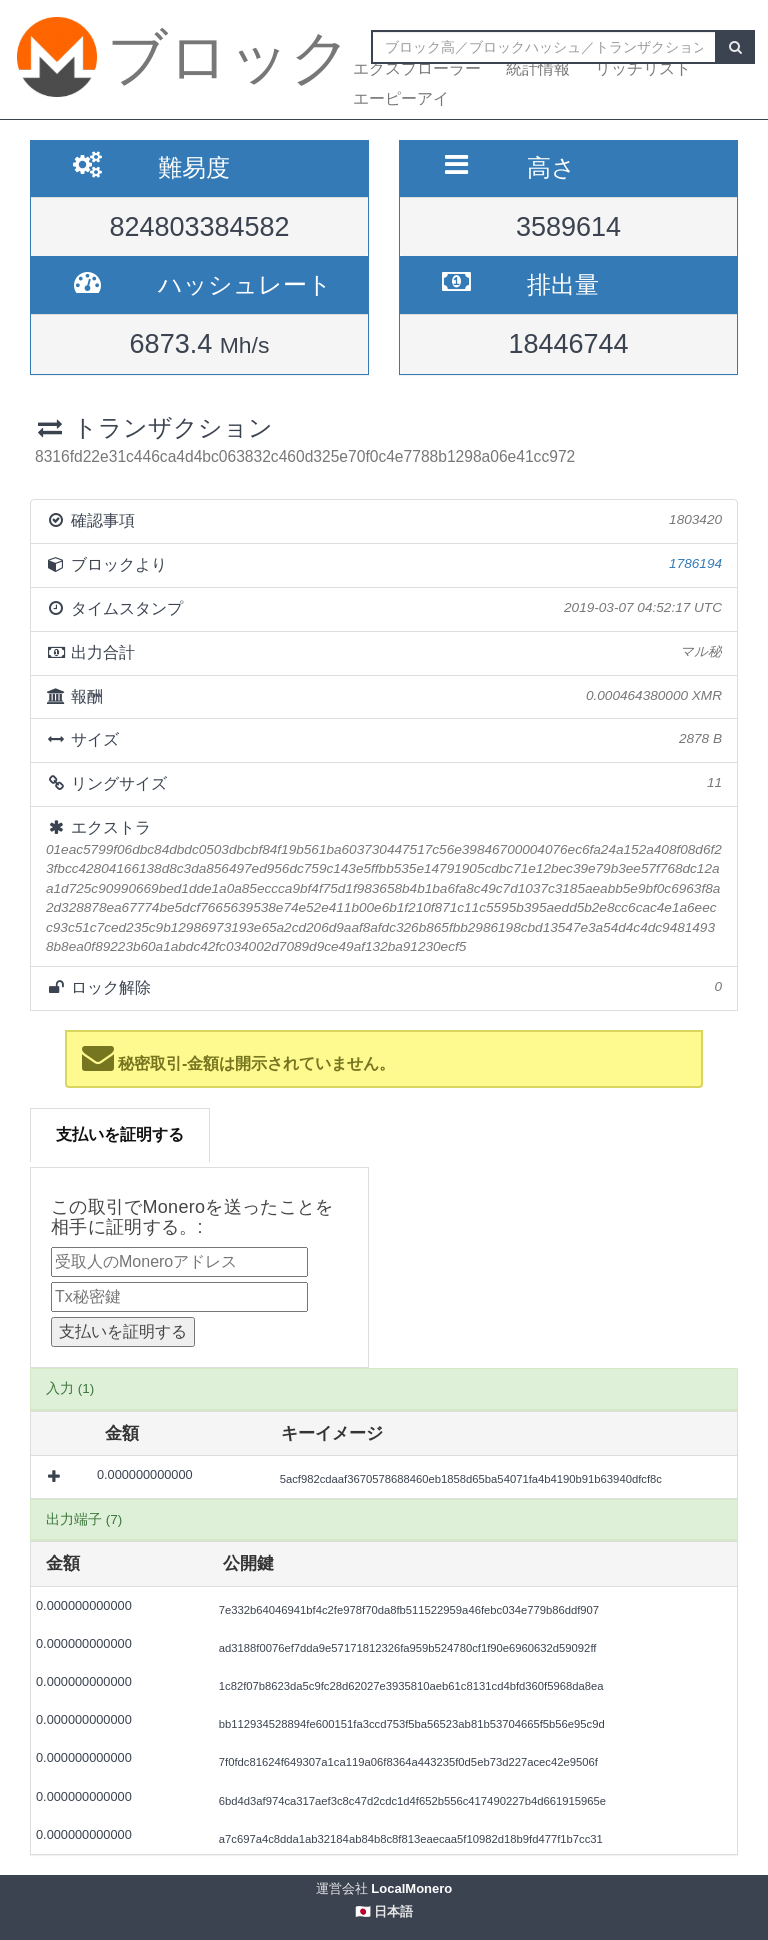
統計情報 (538, 68)
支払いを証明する (120, 1134)
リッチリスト (643, 68)
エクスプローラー (417, 68)
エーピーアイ (401, 98)
